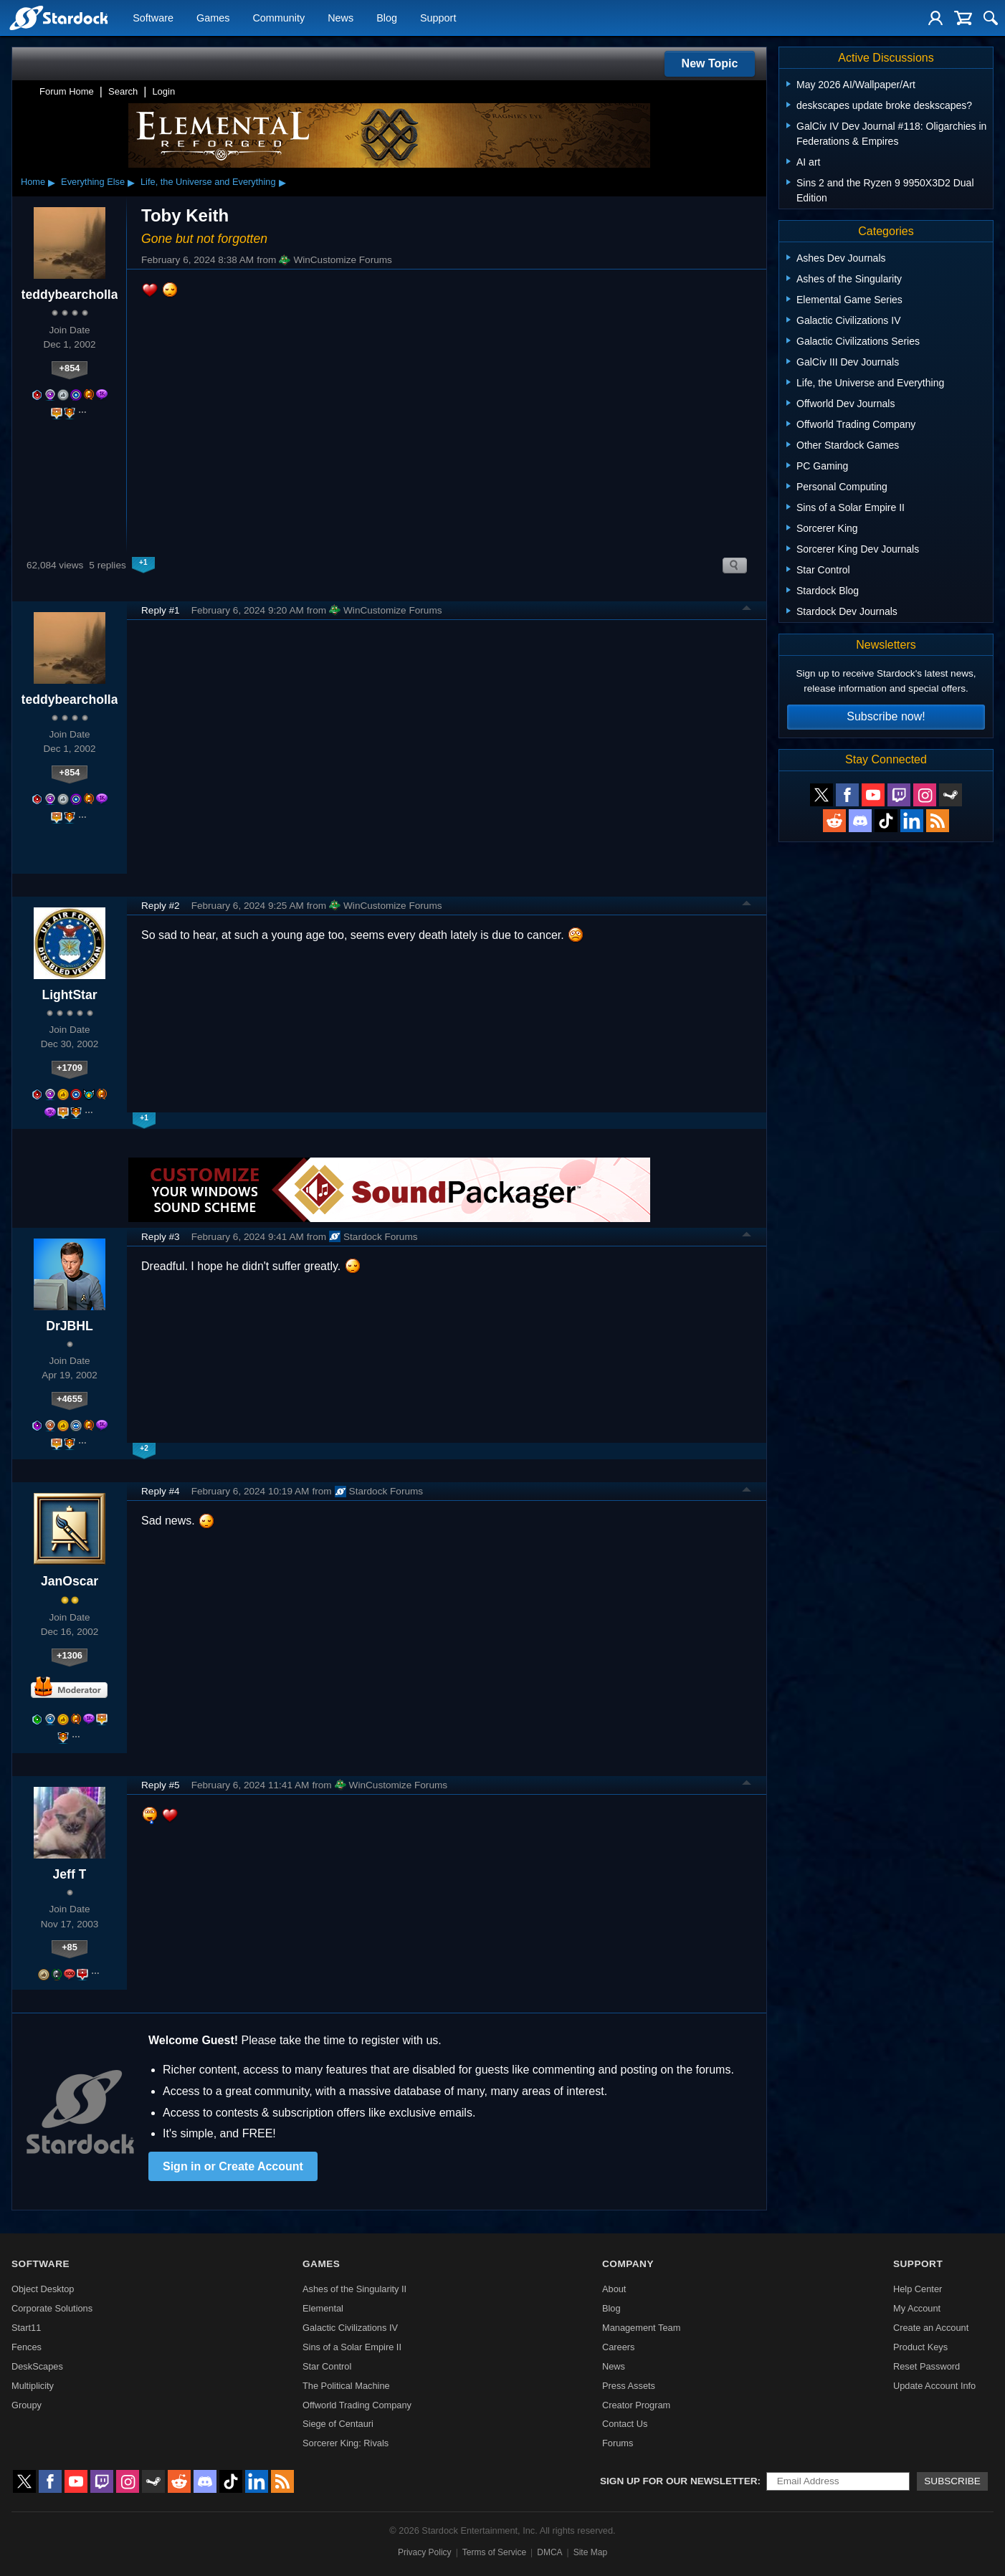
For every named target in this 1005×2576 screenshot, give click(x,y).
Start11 (26, 2327)
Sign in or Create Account (233, 2166)
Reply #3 (160, 1236)
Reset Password (926, 2366)
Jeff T (70, 1874)
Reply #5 (160, 1785)
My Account (916, 2308)
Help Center (917, 2289)
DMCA (549, 2552)
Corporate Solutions (51, 2308)
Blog (386, 18)
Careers (618, 2347)
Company (628, 2263)
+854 (69, 368)
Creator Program (636, 2405)
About (614, 2289)
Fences (26, 2347)
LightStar (69, 995)
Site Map (590, 2552)
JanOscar (69, 1581)
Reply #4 (160, 1491)
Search (123, 91)
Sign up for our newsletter (679, 2481)
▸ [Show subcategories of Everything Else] (131, 182)
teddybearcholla (70, 294)
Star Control (327, 2366)
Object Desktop (43, 2289)
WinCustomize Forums (335, 260)
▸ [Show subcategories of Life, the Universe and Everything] (282, 182)
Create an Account (930, 2327)
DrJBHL (69, 1326)
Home (33, 181)
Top (747, 610)
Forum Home (66, 91)
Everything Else (93, 181)
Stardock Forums (373, 1236)
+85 (69, 1947)
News (340, 18)
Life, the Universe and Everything (208, 181)
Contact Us (624, 2423)
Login (163, 91)
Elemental (323, 2308)
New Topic (710, 63)
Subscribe (952, 2481)
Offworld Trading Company (357, 2405)
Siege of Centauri (338, 2423)
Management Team (641, 2327)
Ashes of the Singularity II (354, 2289)
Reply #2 (160, 905)
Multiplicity (32, 2385)
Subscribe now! (886, 716)
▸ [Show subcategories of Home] (51, 182)
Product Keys (920, 2347)
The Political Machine (346, 2385)
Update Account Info (934, 2385)
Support (438, 18)
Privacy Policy (425, 2552)
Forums (617, 2443)
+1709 (69, 1067)
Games (212, 18)
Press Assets (628, 2385)
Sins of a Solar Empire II (352, 2347)
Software (153, 18)
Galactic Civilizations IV (350, 2327)
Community (278, 18)
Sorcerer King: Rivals (346, 2443)
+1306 (69, 1655)
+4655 (69, 1398)
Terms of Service (494, 2552)
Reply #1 (160, 610)
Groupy (26, 2405)
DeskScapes (37, 2366)
